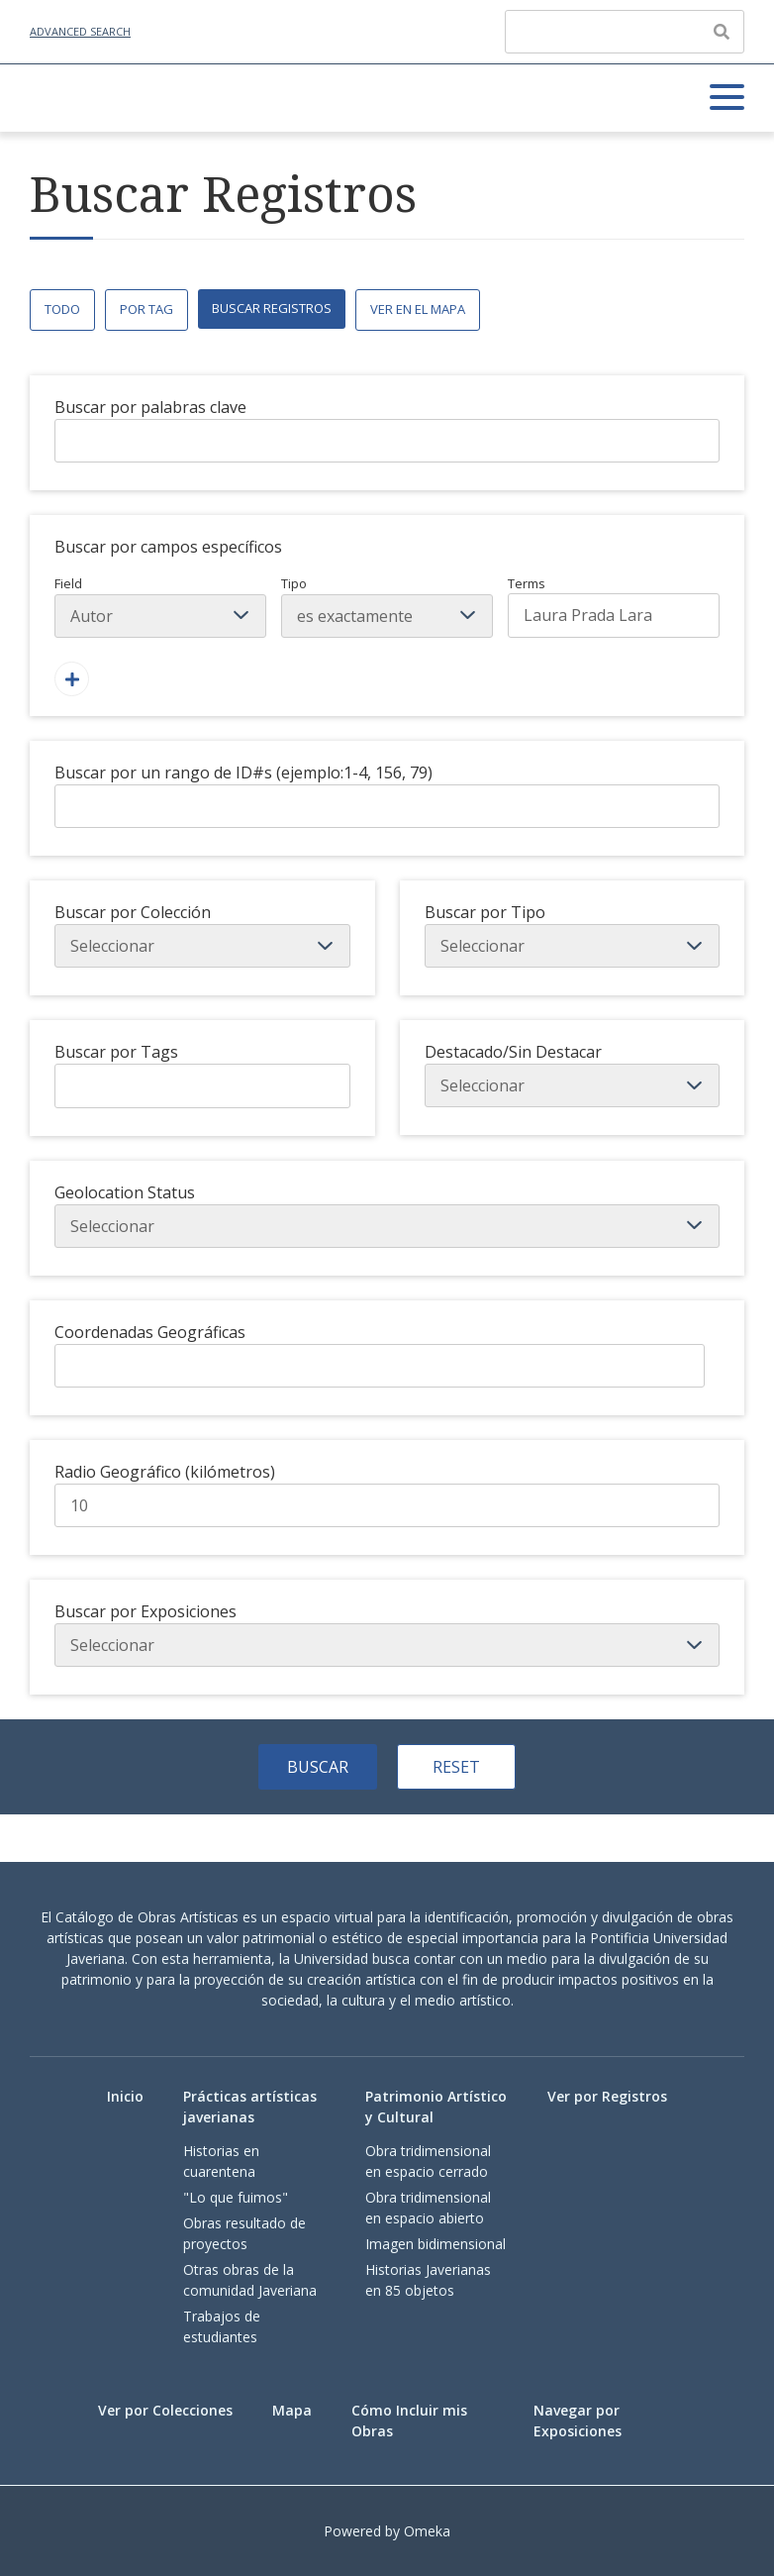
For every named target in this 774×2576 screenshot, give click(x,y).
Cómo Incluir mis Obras (409, 2420)
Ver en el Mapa (417, 309)
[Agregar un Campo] (71, 679)
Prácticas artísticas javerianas (250, 2106)
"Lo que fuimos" (235, 2197)
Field (160, 606)
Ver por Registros (607, 2096)
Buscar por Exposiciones (145, 1611)
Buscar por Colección (132, 912)
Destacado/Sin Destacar (513, 1052)
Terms (614, 606)
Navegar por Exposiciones (577, 2420)
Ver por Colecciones (165, 2410)
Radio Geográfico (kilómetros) (164, 1472)
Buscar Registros (272, 308)
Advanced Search (80, 31)
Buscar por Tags (116, 1052)
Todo (62, 309)
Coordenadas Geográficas (149, 1332)
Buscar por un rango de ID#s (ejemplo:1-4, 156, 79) (243, 772)
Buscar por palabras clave (150, 407)
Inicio (125, 2096)
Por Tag (146, 309)
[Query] (624, 31)
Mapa (292, 2410)
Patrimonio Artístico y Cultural (436, 2106)
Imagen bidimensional (435, 2243)
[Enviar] (721, 31)
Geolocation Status (124, 1192)
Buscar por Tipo (485, 912)
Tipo (387, 606)
